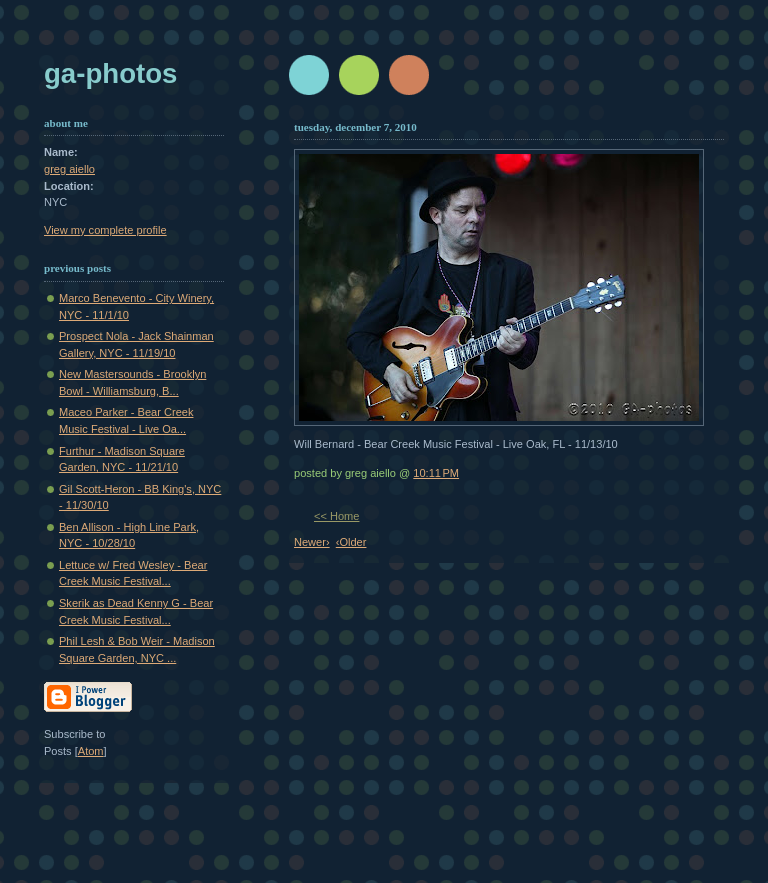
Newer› (312, 542)
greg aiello (69, 169)
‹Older (351, 542)
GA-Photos (110, 73)
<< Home (336, 516)
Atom (91, 751)
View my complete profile (105, 230)
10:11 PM (436, 473)
